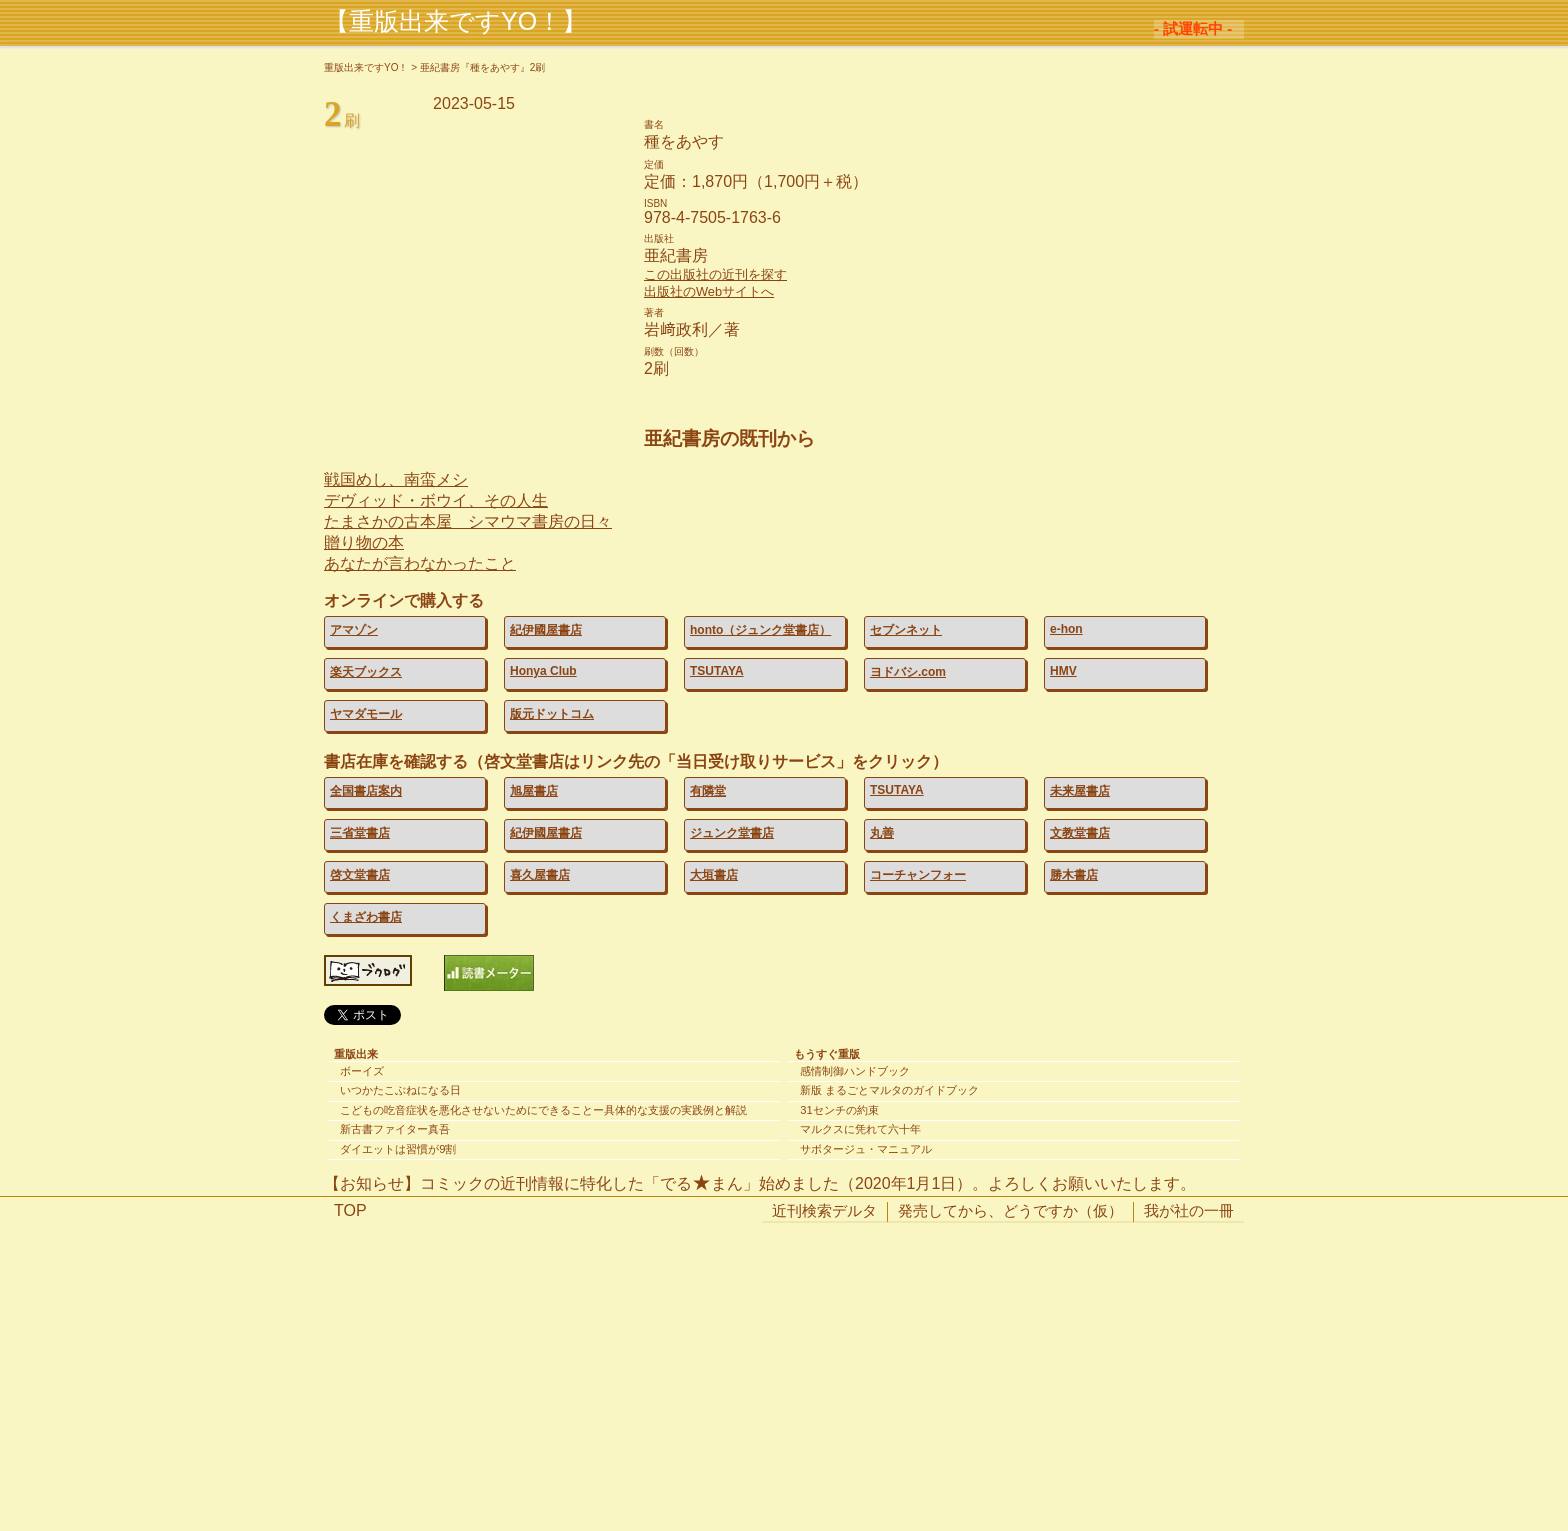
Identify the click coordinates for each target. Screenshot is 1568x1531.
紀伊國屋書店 (546, 630)
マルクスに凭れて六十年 (860, 1129)
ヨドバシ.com (908, 672)
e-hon (1066, 629)
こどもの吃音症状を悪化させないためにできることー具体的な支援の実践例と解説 (543, 1110)
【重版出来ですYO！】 (455, 21)
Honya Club (543, 671)
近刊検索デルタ (824, 1210)
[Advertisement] (784, 1387)
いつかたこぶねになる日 (400, 1090)
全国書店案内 (366, 791)
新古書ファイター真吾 (395, 1129)
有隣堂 (708, 791)
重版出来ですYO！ (366, 67)
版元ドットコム (552, 714)
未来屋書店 (1080, 791)
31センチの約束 (839, 1110)
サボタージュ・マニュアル (866, 1149)
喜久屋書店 (540, 875)
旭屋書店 (534, 791)
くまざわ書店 (366, 917)
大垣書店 (714, 875)
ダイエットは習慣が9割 (398, 1149)
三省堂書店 (360, 833)
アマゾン (354, 630)
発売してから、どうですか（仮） (1010, 1210)
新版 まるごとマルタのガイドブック (889, 1090)
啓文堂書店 (360, 875)
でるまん (701, 1183)
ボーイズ (362, 1071)
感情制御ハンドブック (855, 1071)
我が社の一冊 (1189, 1210)
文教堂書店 (1080, 833)
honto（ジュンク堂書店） (760, 630)
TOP (350, 1210)
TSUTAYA (717, 671)
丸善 (882, 833)
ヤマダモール (366, 714)
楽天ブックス (366, 672)
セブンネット (906, 630)
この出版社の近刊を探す (715, 274)
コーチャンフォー (918, 875)
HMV (1063, 671)
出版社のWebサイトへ (709, 291)
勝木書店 (1074, 875)
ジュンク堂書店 (732, 833)
